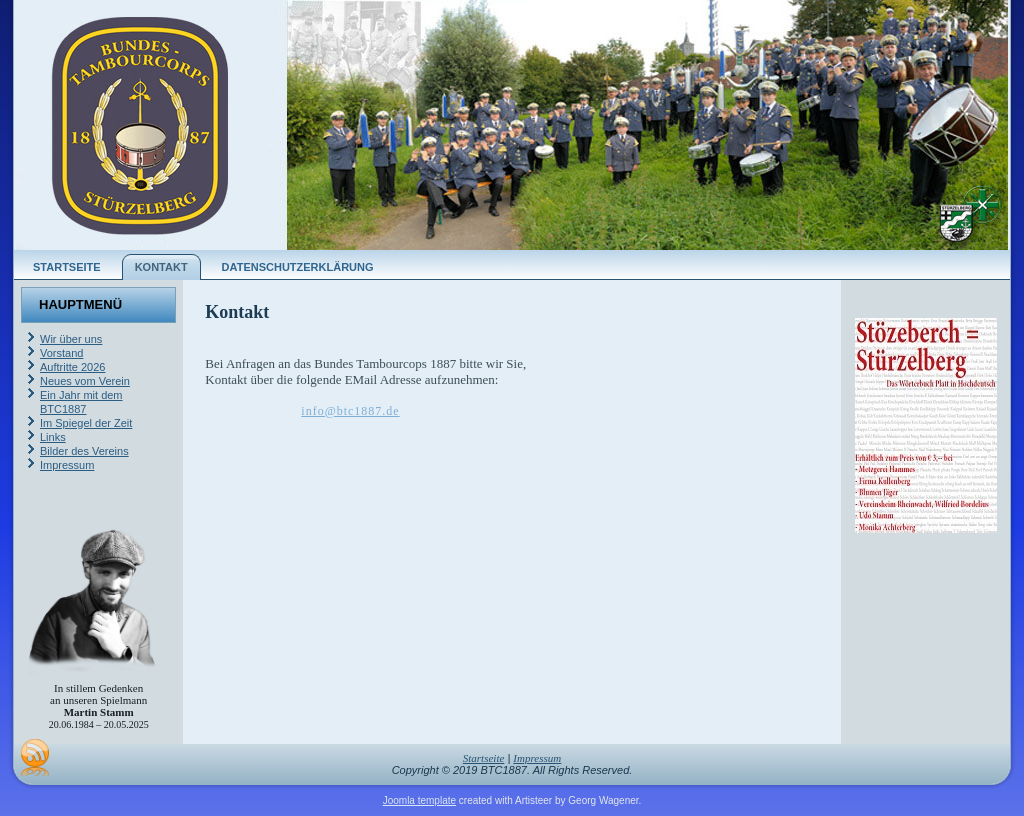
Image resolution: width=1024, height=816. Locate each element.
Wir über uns (71, 339)
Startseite (67, 267)
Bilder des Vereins (84, 451)
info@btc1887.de (350, 411)
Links (53, 437)
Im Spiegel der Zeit (86, 423)
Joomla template (419, 800)
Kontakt (161, 267)
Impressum (67, 465)
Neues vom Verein (85, 381)
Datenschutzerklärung (298, 267)
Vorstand (61, 353)
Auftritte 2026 (72, 367)
